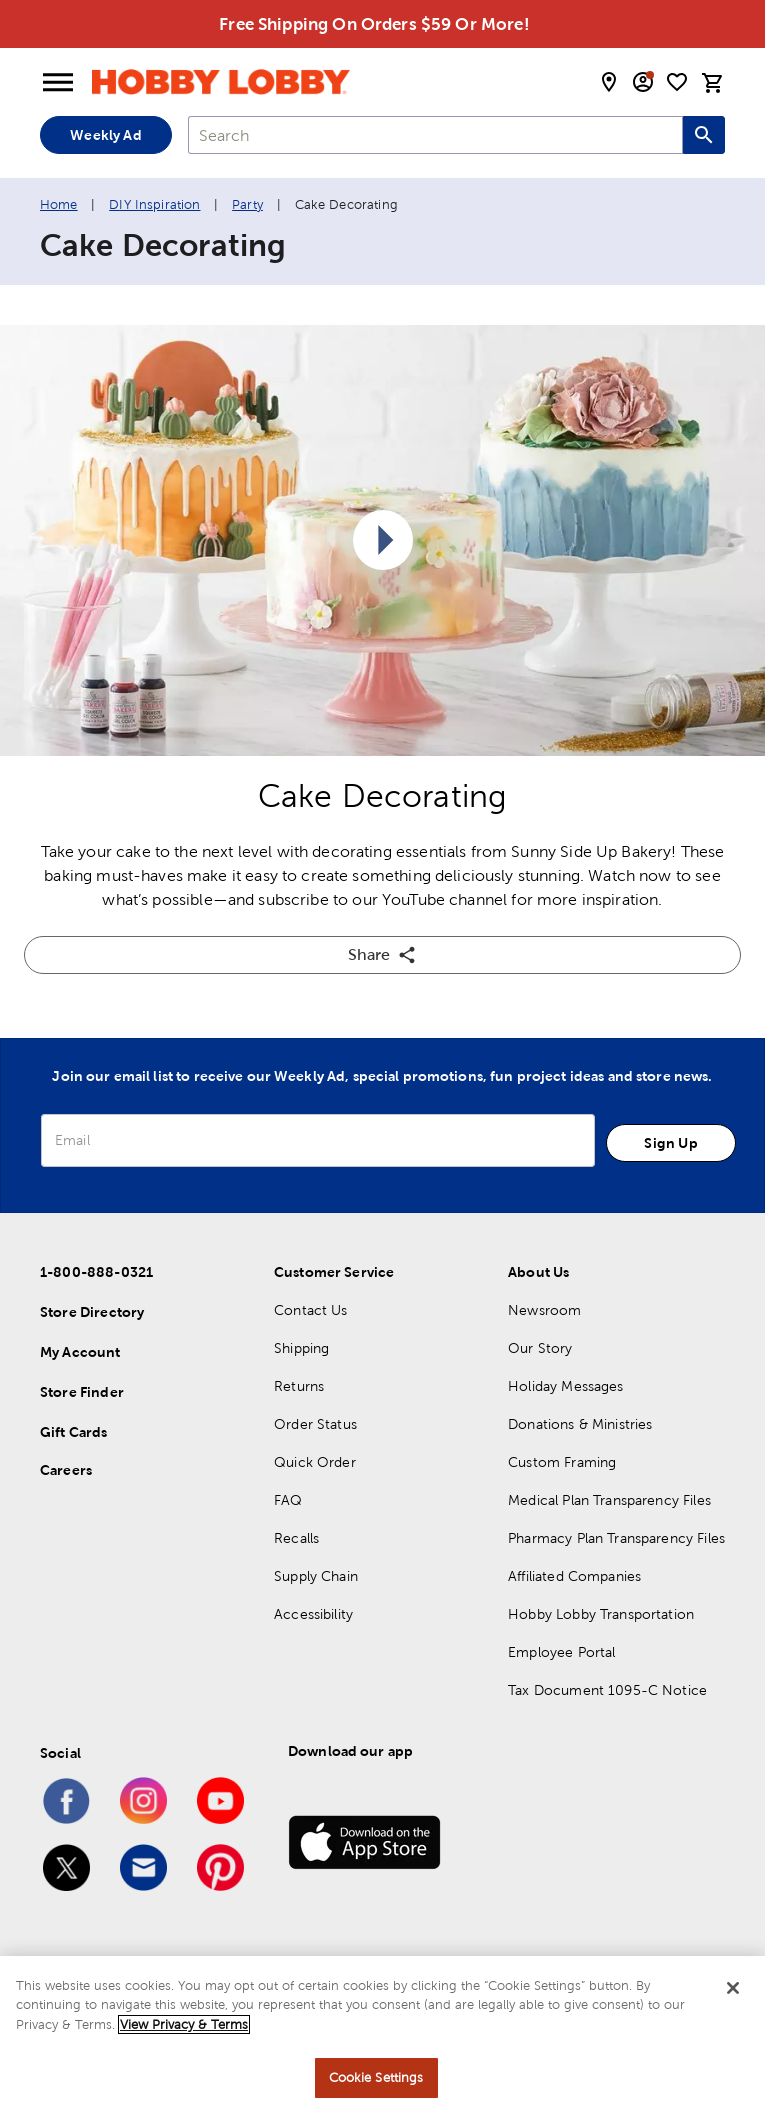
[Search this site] (704, 135)
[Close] (733, 1988)
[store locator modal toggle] (609, 82)
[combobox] (435, 135)
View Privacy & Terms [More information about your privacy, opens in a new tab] (184, 2024)
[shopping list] (677, 82)
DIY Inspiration (154, 204)
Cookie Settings (376, 2077)
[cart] (713, 83)
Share (382, 955)
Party (247, 204)
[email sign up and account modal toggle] (643, 82)
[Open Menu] (58, 83)
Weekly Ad (105, 135)
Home (59, 204)
